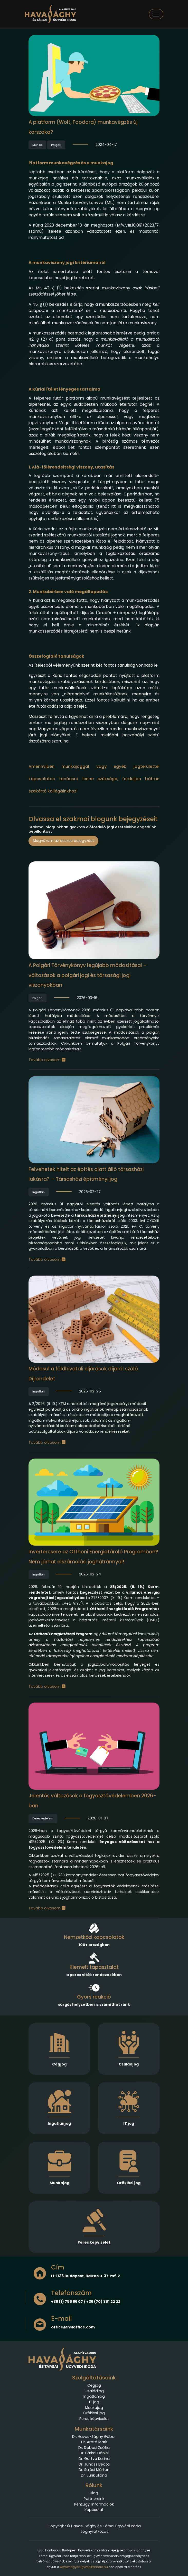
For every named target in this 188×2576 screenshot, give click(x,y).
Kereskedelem (42, 1818)
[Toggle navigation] (156, 14)
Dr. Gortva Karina (94, 2458)
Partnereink (94, 2498)
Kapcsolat (94, 2509)
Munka (37, 145)
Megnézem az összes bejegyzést (63, 840)
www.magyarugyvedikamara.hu (84, 2567)
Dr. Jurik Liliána (94, 2475)
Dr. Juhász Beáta (94, 2464)
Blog (94, 2493)
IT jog (128, 2123)
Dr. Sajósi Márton (94, 2469)
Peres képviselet (94, 2242)
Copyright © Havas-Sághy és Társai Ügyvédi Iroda (94, 2526)
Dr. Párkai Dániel (94, 2453)
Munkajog (59, 2182)
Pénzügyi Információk (94, 2504)
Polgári (56, 145)
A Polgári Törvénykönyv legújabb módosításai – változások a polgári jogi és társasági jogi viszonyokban (88, 975)
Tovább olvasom (47, 1059)
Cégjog (59, 2064)
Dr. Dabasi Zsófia (94, 2447)
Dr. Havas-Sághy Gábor (94, 2436)
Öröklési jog (128, 2182)
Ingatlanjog (59, 2123)
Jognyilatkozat (94, 2531)
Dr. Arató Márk (94, 2442)
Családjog (129, 2064)
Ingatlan (38, 1192)
